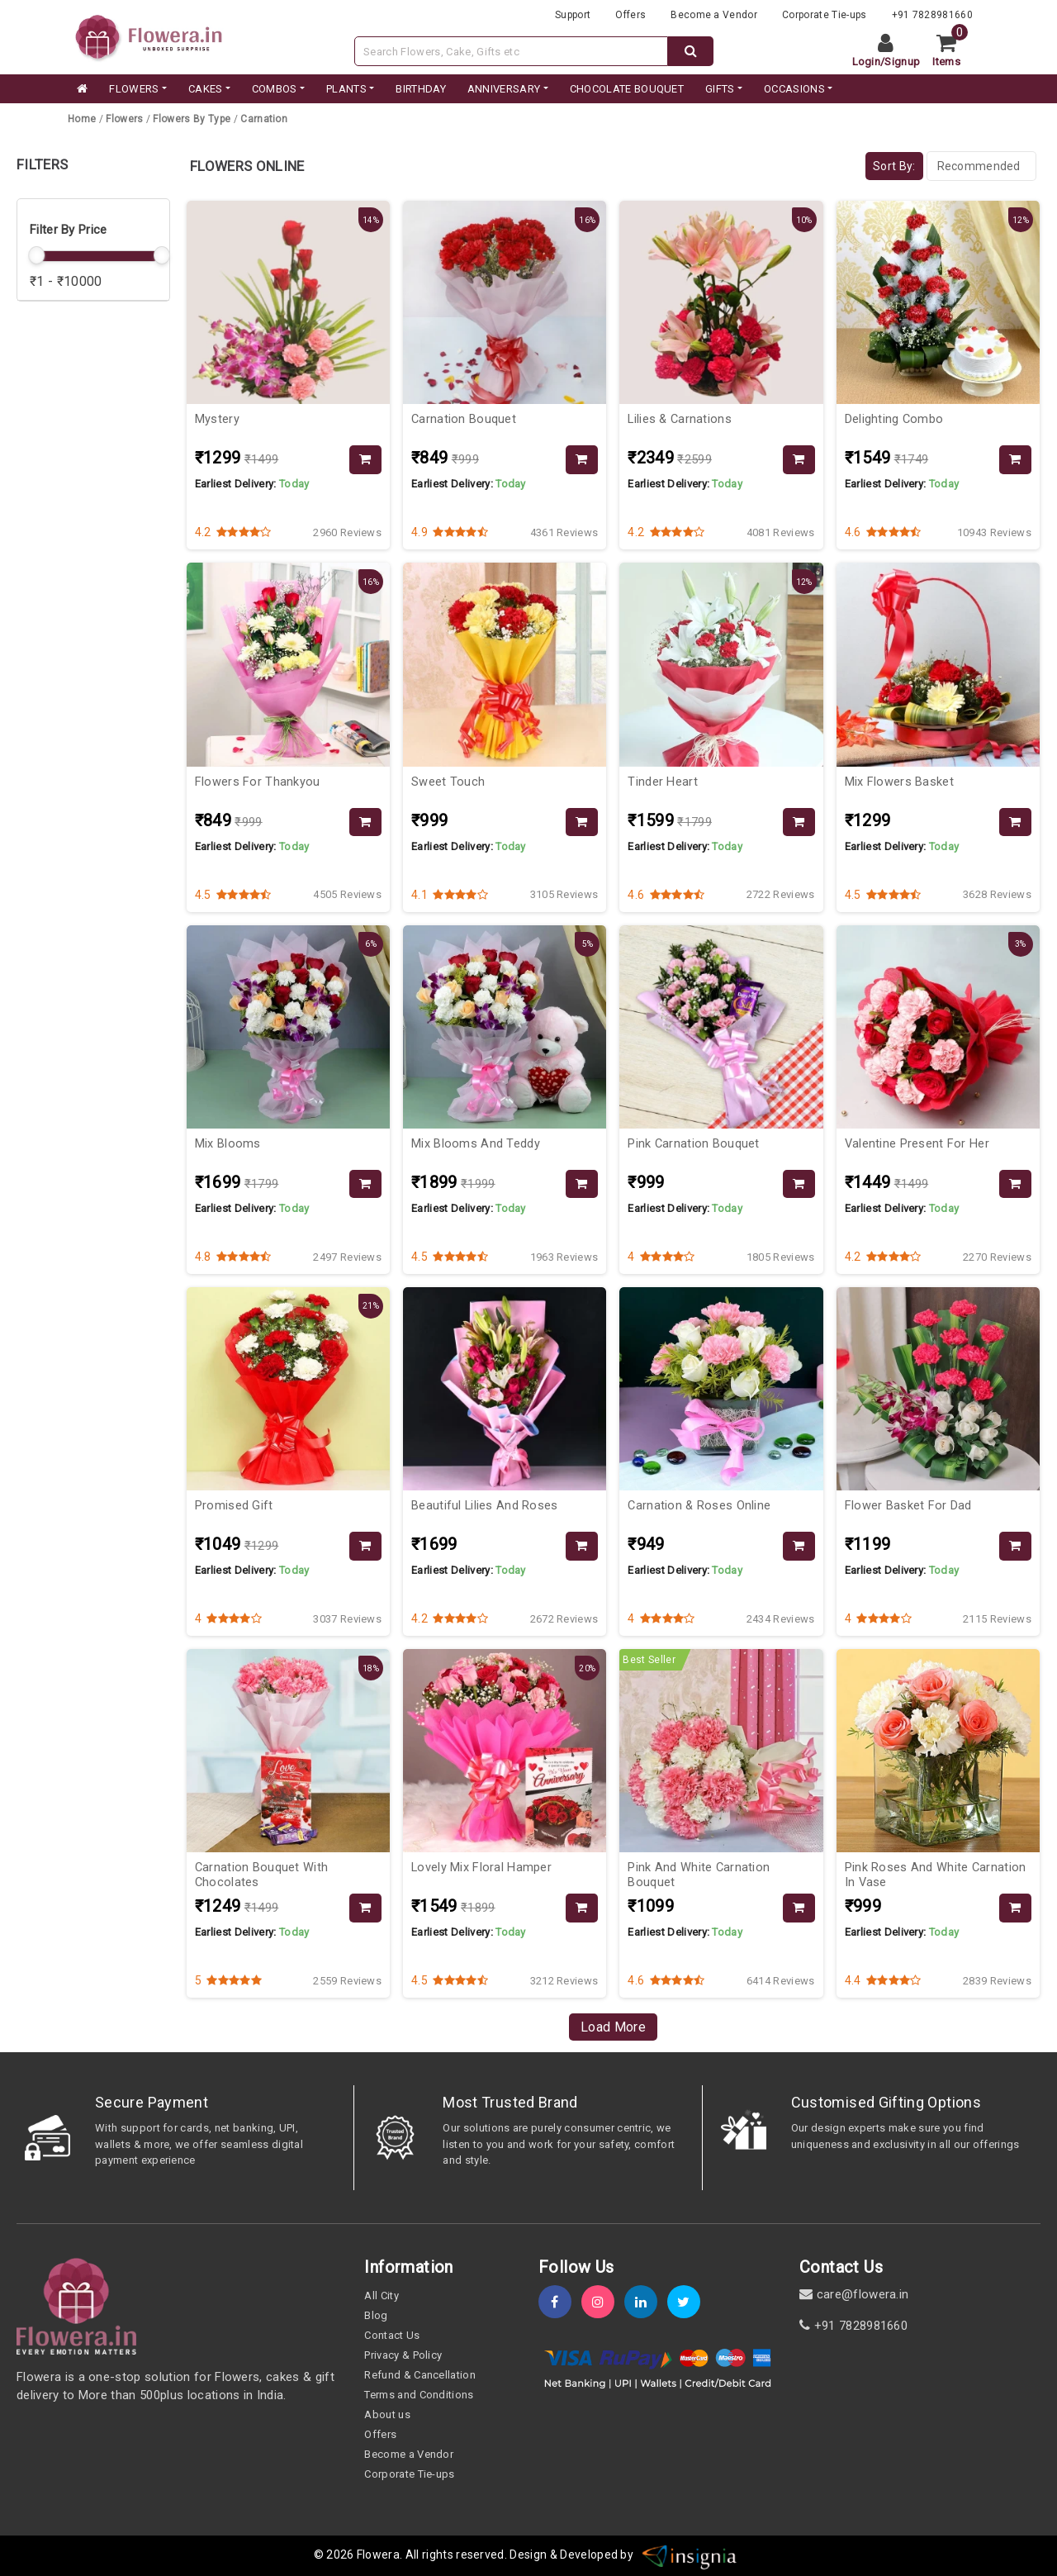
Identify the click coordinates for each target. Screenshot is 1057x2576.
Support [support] (572, 15)
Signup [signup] (902, 61)
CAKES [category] (205, 89)
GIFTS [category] (720, 89)
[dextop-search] (690, 51)
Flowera (378, 2554)
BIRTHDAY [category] (421, 89)
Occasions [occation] (794, 89)
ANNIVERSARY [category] (504, 89)
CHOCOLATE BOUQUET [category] (627, 89)
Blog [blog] (375, 2315)
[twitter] (688, 2302)
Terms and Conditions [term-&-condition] (418, 2394)
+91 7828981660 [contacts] (932, 15)
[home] (81, 89)
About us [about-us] (387, 2414)
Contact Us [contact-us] (391, 2335)
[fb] (559, 2302)
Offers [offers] (630, 15)
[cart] (952, 51)
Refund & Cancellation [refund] (420, 2375)
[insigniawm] (689, 2554)
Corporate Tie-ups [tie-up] (824, 15)
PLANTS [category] (346, 89)
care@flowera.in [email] (853, 2294)
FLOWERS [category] (134, 89)
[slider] (36, 255)
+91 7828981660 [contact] (853, 2325)
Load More (613, 2027)
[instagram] (602, 2302)
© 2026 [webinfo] (335, 2554)
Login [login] (866, 61)
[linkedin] (645, 2302)
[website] (149, 36)
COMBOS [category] (274, 89)
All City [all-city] (381, 2295)
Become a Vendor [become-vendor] (714, 15)
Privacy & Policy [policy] (403, 2355)
